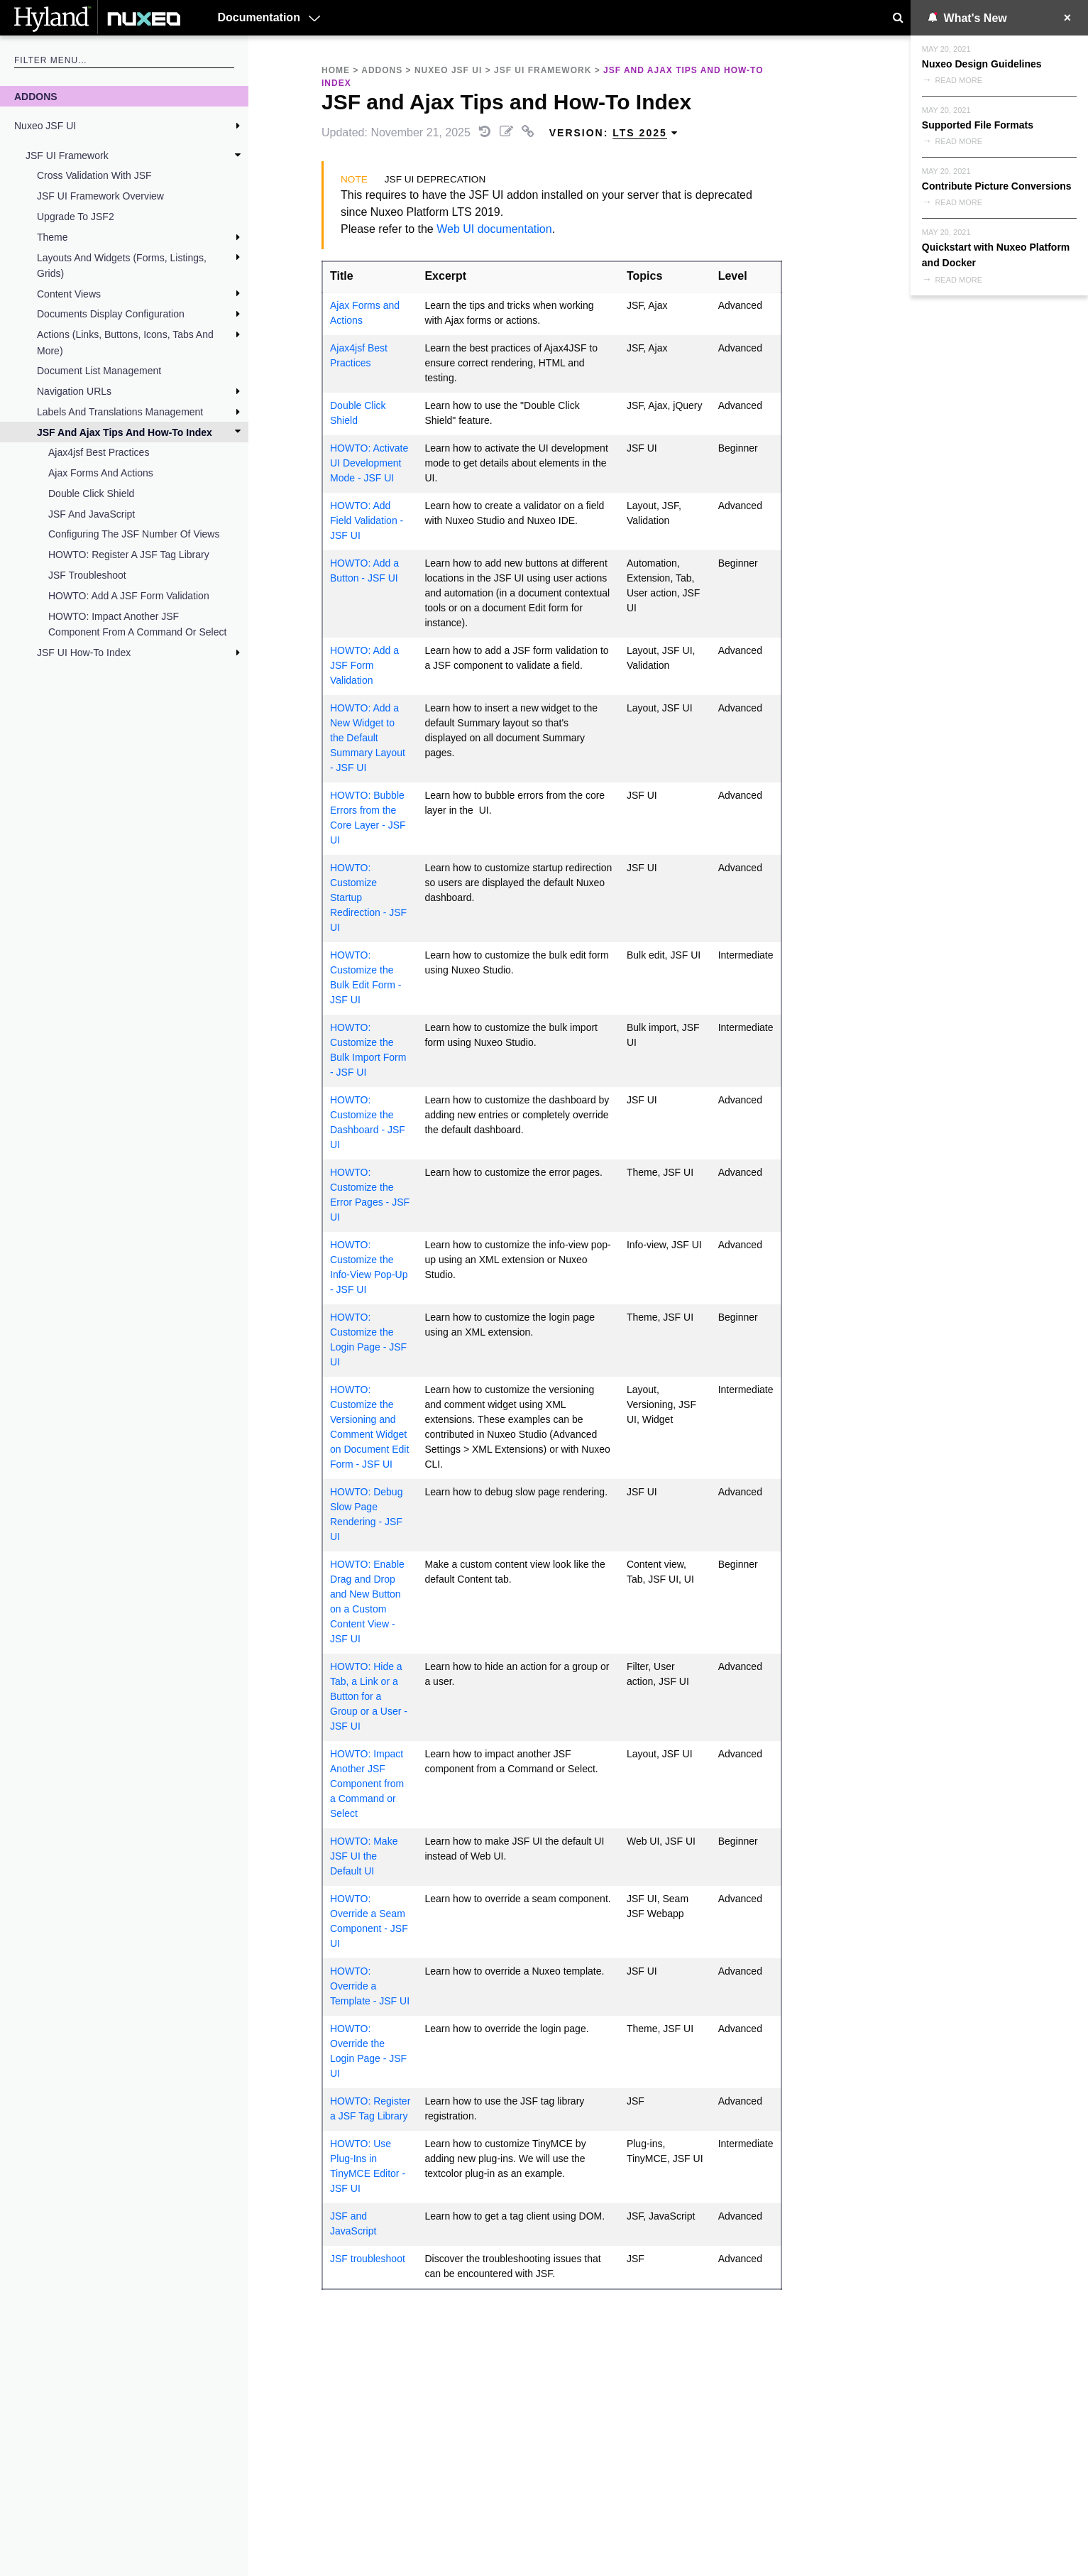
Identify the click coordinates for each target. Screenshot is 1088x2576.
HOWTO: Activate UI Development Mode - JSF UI (369, 463)
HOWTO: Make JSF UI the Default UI (363, 1856)
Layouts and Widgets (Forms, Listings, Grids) (122, 265)
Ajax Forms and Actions (100, 473)
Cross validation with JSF (94, 175)
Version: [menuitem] (613, 133)
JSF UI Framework (67, 155)
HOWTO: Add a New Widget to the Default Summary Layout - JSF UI (367, 737)
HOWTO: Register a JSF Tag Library (128, 554)
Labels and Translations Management (120, 411)
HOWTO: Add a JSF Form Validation (128, 595)
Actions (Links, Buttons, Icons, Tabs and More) (125, 342)
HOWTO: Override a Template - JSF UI (370, 1986)
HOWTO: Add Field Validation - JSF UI (366, 520)
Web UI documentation (493, 229)
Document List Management (99, 370)
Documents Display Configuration (111, 314)
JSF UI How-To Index (84, 652)
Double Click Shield (91, 493)
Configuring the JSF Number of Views (133, 534)
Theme (52, 237)
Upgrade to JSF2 (75, 216)
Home (336, 70)
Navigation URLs (74, 391)
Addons (35, 96)
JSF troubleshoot (87, 575)
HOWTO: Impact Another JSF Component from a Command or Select (137, 624)
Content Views (69, 294)
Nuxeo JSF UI (45, 125)
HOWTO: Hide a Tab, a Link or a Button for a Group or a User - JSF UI (368, 1696)
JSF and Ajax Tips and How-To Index (124, 432)
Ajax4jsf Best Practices (98, 452)
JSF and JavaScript (91, 514)
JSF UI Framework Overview (100, 196)
